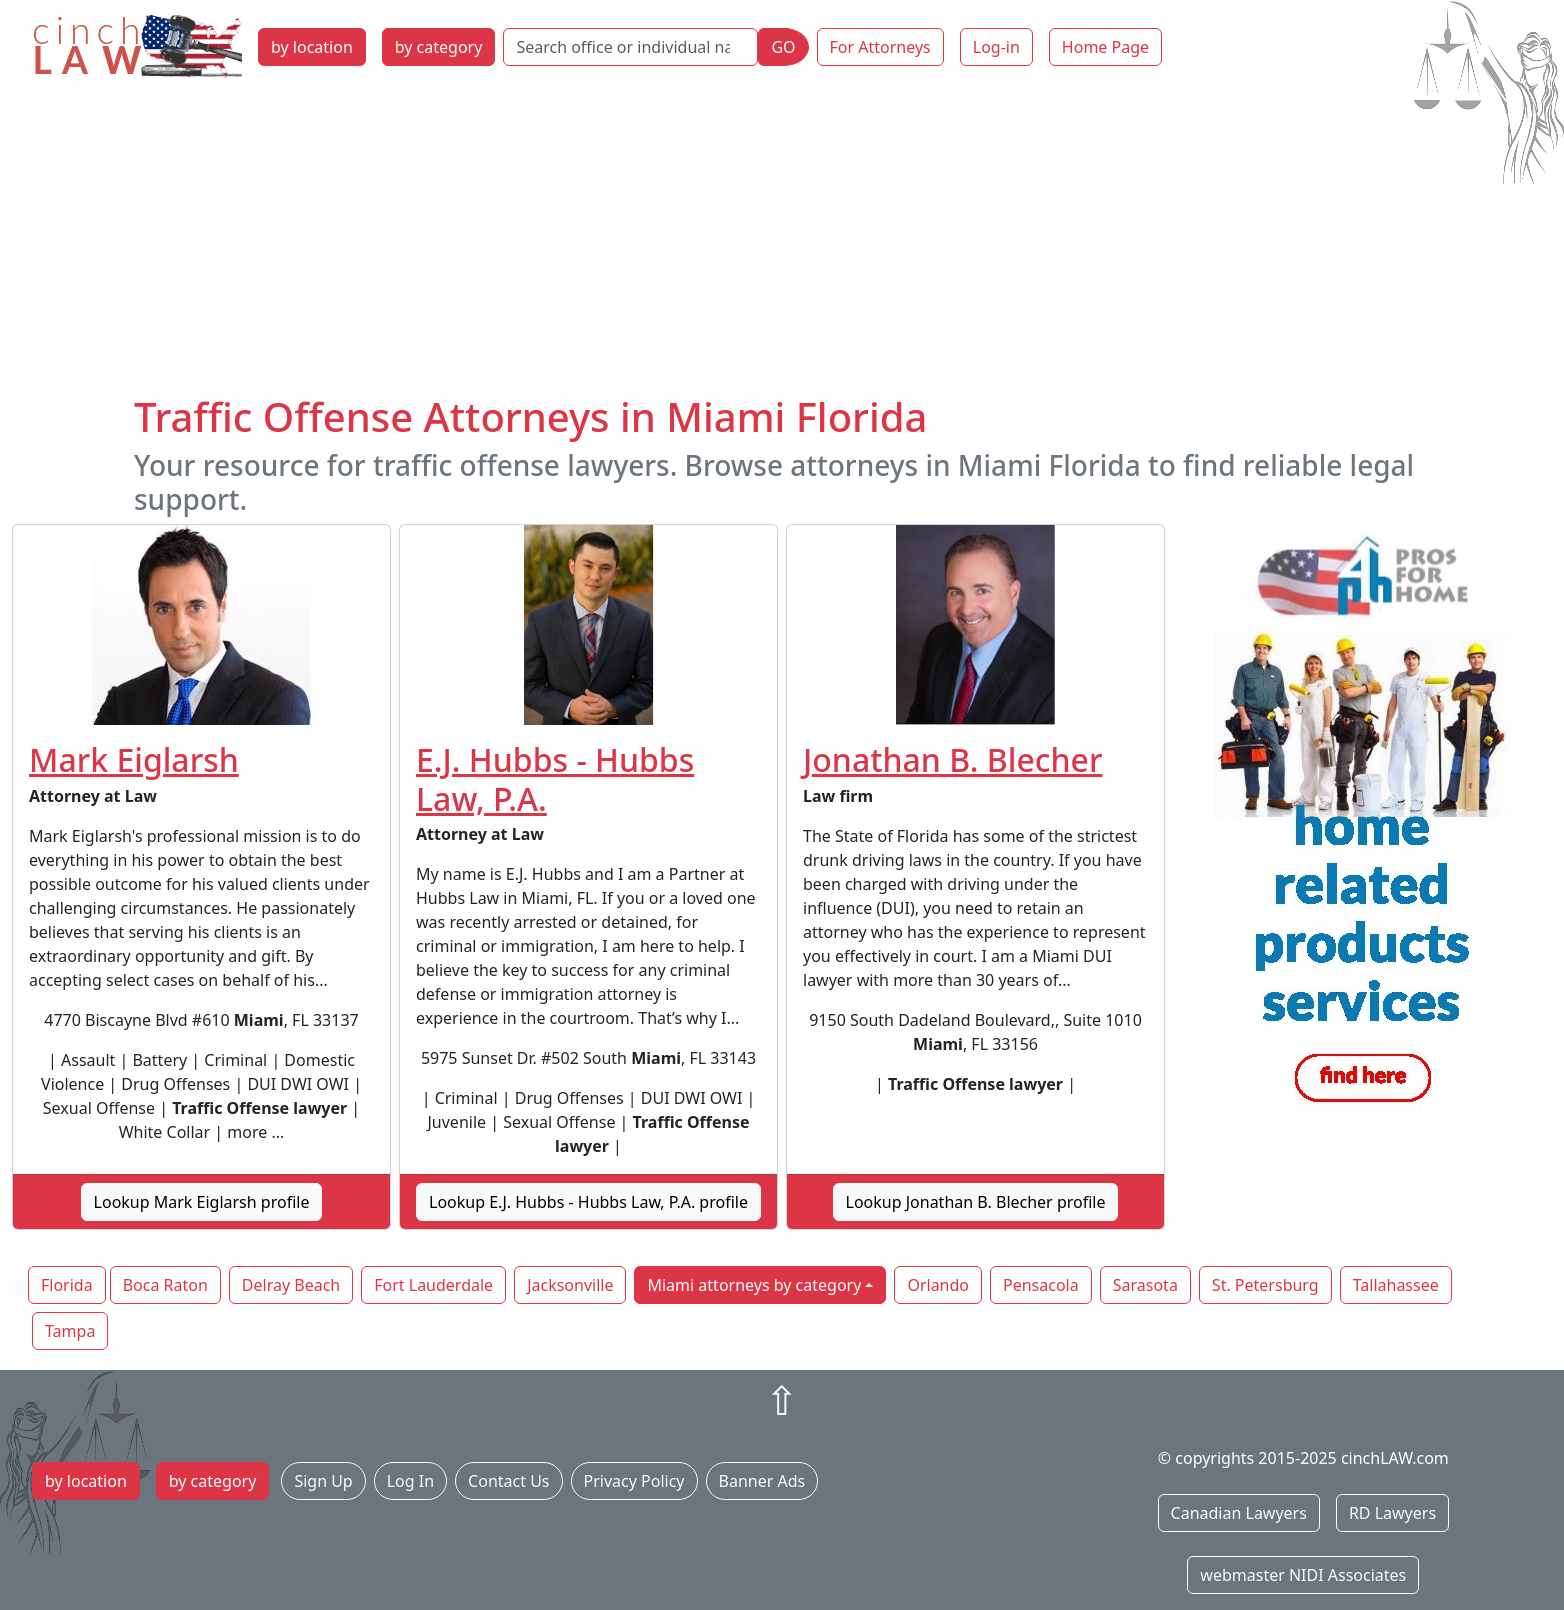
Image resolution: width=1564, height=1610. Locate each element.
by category (439, 47)
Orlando (938, 1285)
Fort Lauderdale (433, 1285)
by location (312, 47)
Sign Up (323, 1481)
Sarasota (1145, 1285)
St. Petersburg (1265, 1285)
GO (783, 47)
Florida (67, 1285)
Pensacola (1041, 1285)
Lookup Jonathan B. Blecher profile (976, 1202)
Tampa (70, 1331)
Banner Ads (762, 1481)
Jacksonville (570, 1285)
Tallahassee (1396, 1285)
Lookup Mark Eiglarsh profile (202, 1202)
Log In (410, 1481)
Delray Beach (291, 1285)
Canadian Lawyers (1239, 1513)
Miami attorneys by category (754, 1285)
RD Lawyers (1392, 1513)
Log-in (996, 47)
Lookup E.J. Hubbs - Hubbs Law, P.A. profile (588, 1202)
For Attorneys (880, 47)
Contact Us (508, 1481)
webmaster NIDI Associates (1303, 1575)
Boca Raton (165, 1285)
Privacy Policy (634, 1481)
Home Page (1105, 47)
